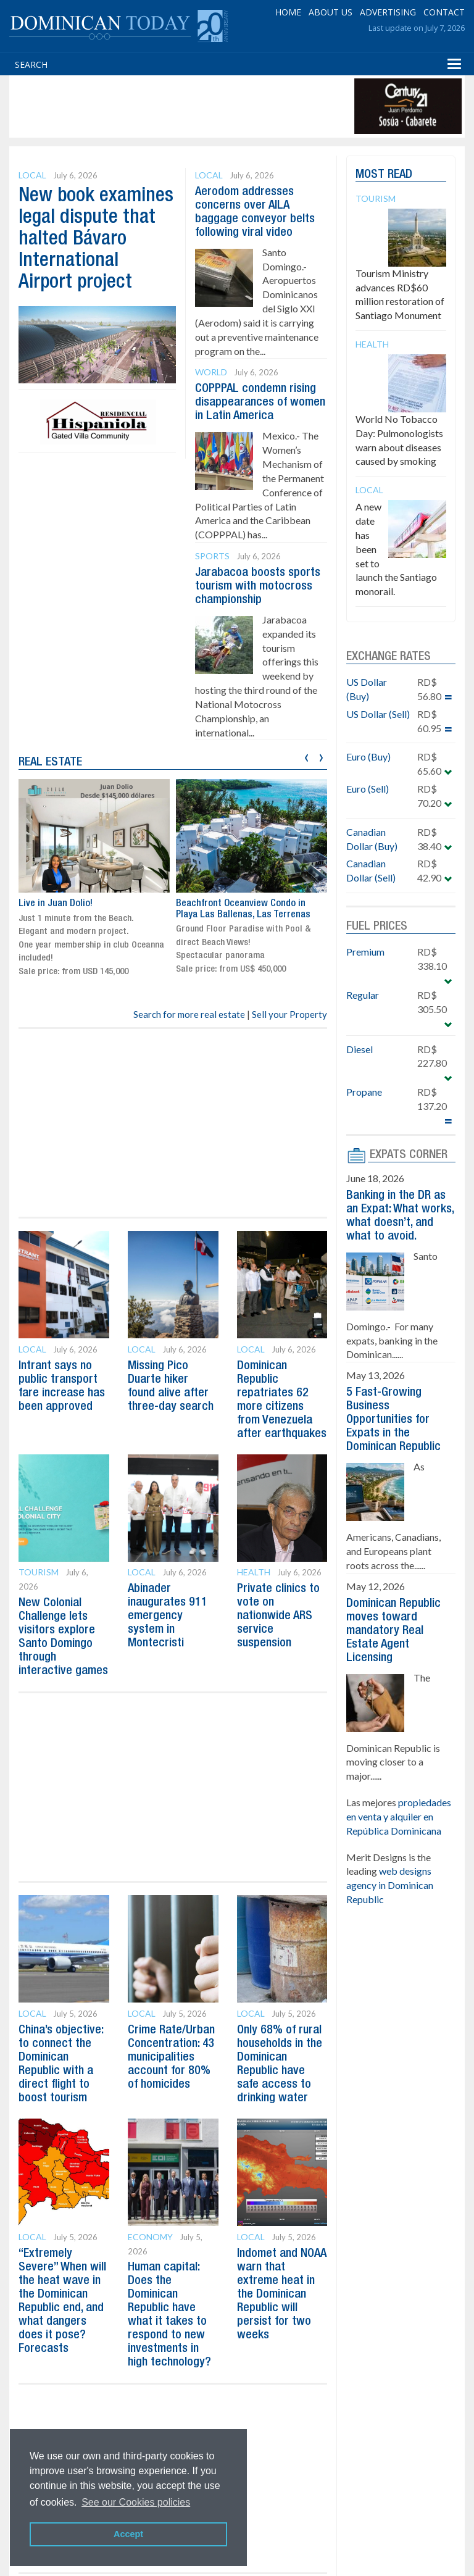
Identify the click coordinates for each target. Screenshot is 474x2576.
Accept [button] (128, 2534)
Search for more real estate (189, 1014)
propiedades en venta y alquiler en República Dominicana (398, 1816)
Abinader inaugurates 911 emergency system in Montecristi (167, 1616)
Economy (150, 2237)
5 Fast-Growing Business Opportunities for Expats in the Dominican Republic (393, 1420)
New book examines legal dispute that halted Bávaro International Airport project (96, 239)
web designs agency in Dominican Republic (389, 1885)
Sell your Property (289, 1014)
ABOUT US (330, 12)
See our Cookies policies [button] (135, 2502)
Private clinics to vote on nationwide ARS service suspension (278, 1616)
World (211, 372)
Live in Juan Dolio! (56, 903)
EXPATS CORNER (408, 1155)
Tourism (39, 1572)
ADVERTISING (388, 12)
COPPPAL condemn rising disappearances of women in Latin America (260, 402)
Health (253, 1572)
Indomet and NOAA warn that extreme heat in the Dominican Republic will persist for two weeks (281, 2294)
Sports (212, 556)
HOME (288, 12)
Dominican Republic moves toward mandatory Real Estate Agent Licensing (393, 1631)
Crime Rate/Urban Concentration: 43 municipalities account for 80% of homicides (171, 2057)
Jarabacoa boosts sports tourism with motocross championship (257, 586)
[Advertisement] (237, 106)
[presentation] (306, 756)
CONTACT (444, 12)
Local (32, 175)
